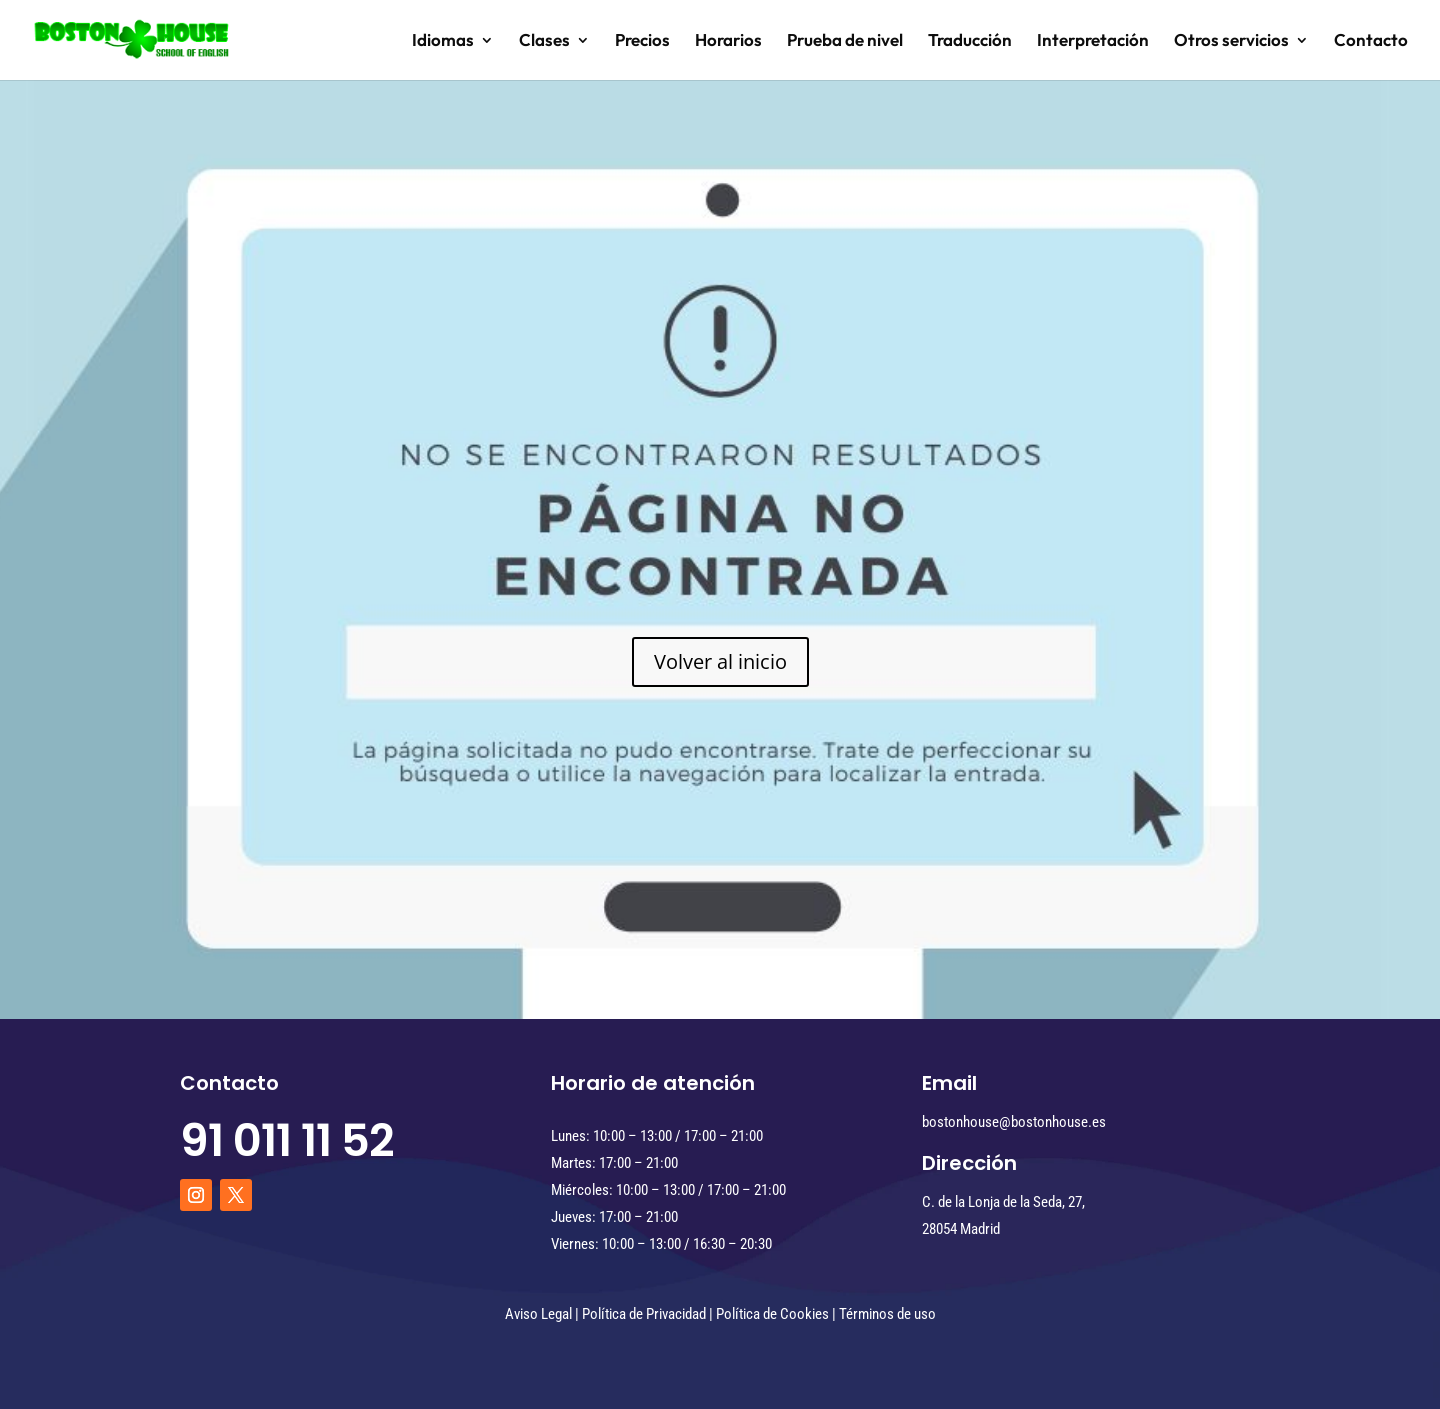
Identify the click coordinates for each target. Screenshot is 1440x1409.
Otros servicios (1231, 41)
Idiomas (443, 41)
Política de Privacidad (644, 1314)
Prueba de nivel (845, 41)
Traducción (970, 41)
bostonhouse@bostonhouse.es (1014, 1122)
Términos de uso (887, 1314)
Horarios (728, 41)
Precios (642, 41)
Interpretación (1093, 41)
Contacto (1371, 41)
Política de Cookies (772, 1314)
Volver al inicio (720, 661)
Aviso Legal (538, 1314)
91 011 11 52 (287, 1140)
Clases (544, 41)
